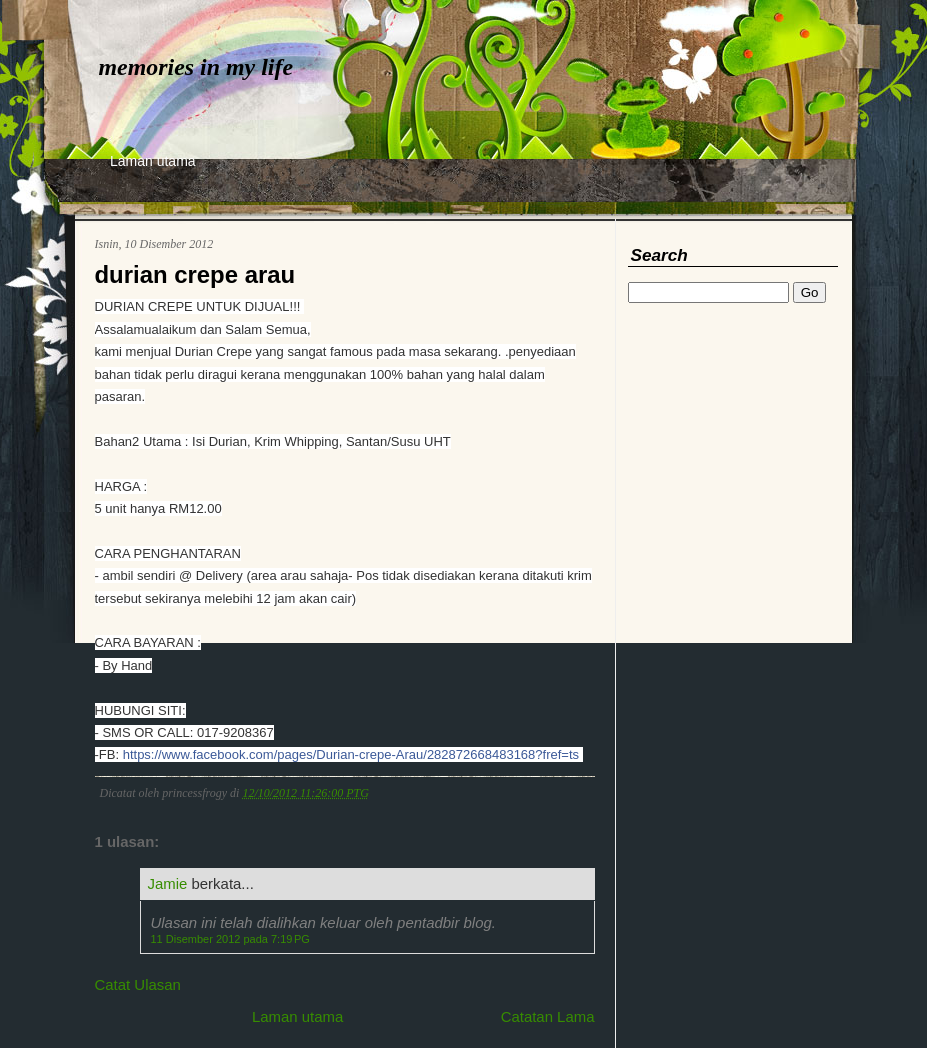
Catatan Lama (548, 1016)
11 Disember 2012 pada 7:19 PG (230, 939)
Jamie (168, 883)
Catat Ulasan (138, 984)
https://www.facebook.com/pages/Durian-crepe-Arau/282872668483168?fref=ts (351, 754)
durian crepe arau (195, 274)
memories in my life (196, 67)
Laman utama (153, 161)
